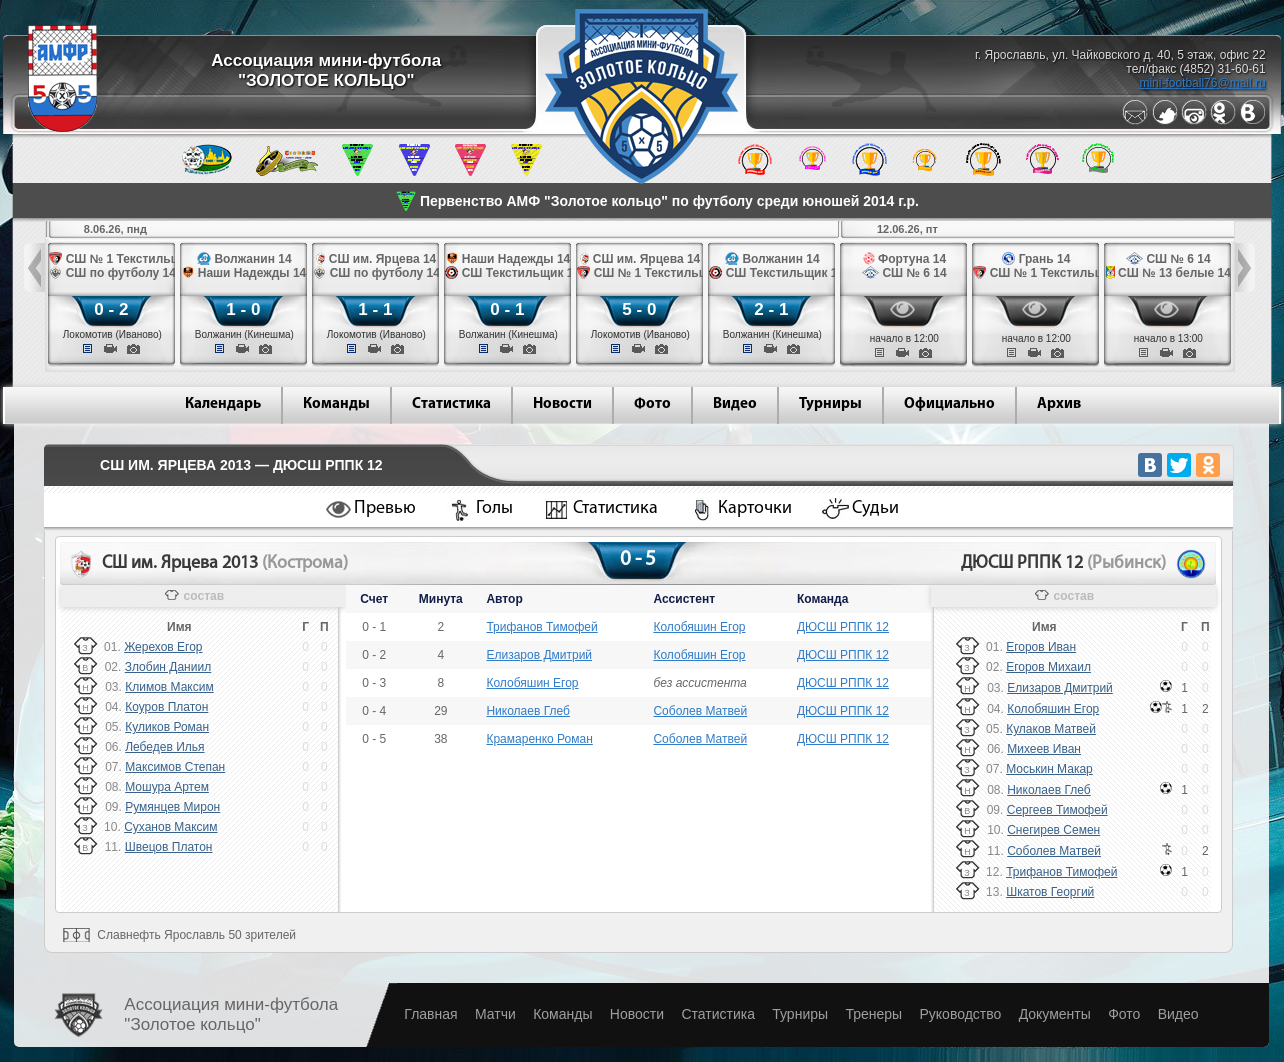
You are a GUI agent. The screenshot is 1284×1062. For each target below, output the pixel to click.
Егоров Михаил (1048, 667)
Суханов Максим (170, 827)
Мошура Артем (167, 787)
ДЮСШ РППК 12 (843, 627)
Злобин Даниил (168, 667)
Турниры (830, 404)
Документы (1055, 1014)
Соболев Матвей (700, 711)
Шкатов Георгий (1050, 892)
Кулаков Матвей (1051, 729)
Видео (735, 404)
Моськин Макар (1049, 769)
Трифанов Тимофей (541, 627)
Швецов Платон (169, 847)
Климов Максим (169, 687)
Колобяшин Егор (699, 627)
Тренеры (873, 1014)
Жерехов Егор (163, 647)
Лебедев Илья (164, 747)
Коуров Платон (166, 707)
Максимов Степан (175, 767)
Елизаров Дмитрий (539, 655)
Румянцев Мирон (172, 807)
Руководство (960, 1014)
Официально (949, 404)
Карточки (755, 508)
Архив (1059, 404)
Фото (652, 404)
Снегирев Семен (1053, 830)
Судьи (875, 508)
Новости (562, 404)
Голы (494, 508)
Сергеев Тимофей (1057, 810)
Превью (385, 508)
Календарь (223, 404)
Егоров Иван (1041, 647)
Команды (336, 404)
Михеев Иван (1044, 749)
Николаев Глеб (527, 711)
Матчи (495, 1014)
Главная (430, 1014)
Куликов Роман (167, 727)
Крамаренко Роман (539, 739)
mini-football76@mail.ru (1202, 83)
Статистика (451, 404)
